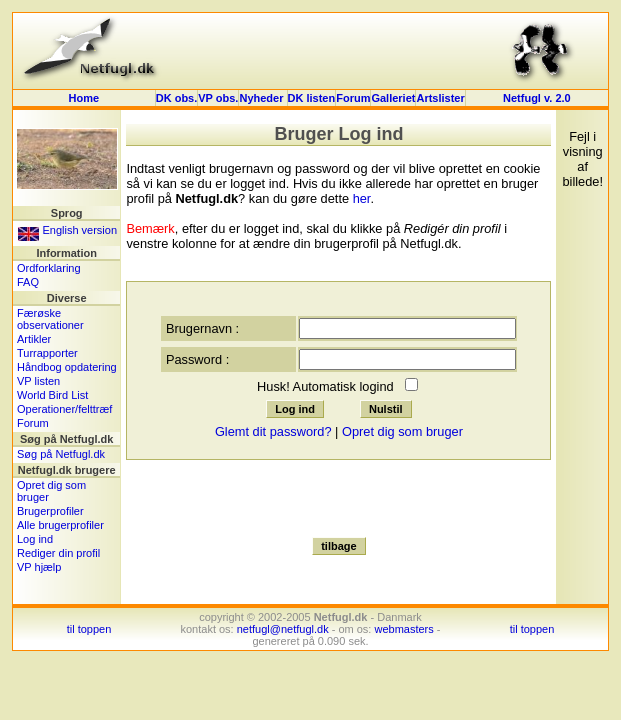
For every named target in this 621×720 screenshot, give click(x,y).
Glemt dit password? (273, 431)
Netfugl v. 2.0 (537, 98)
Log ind (35, 539)
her (362, 198)
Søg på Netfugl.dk (61, 454)
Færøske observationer (50, 319)
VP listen (38, 381)
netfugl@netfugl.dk (283, 629)
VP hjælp (39, 567)
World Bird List (52, 395)
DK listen (312, 98)
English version (67, 230)
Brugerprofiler (50, 511)
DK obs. (177, 98)
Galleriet (393, 98)
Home (84, 98)
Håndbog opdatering (67, 367)
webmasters (403, 629)
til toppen (89, 629)
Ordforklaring (49, 268)
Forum (353, 98)
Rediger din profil (58, 553)
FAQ (28, 282)
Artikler (34, 339)
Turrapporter (47, 353)
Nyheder (262, 98)
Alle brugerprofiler (60, 525)
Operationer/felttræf (64, 409)
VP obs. (218, 98)
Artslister (440, 98)
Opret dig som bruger (402, 431)
